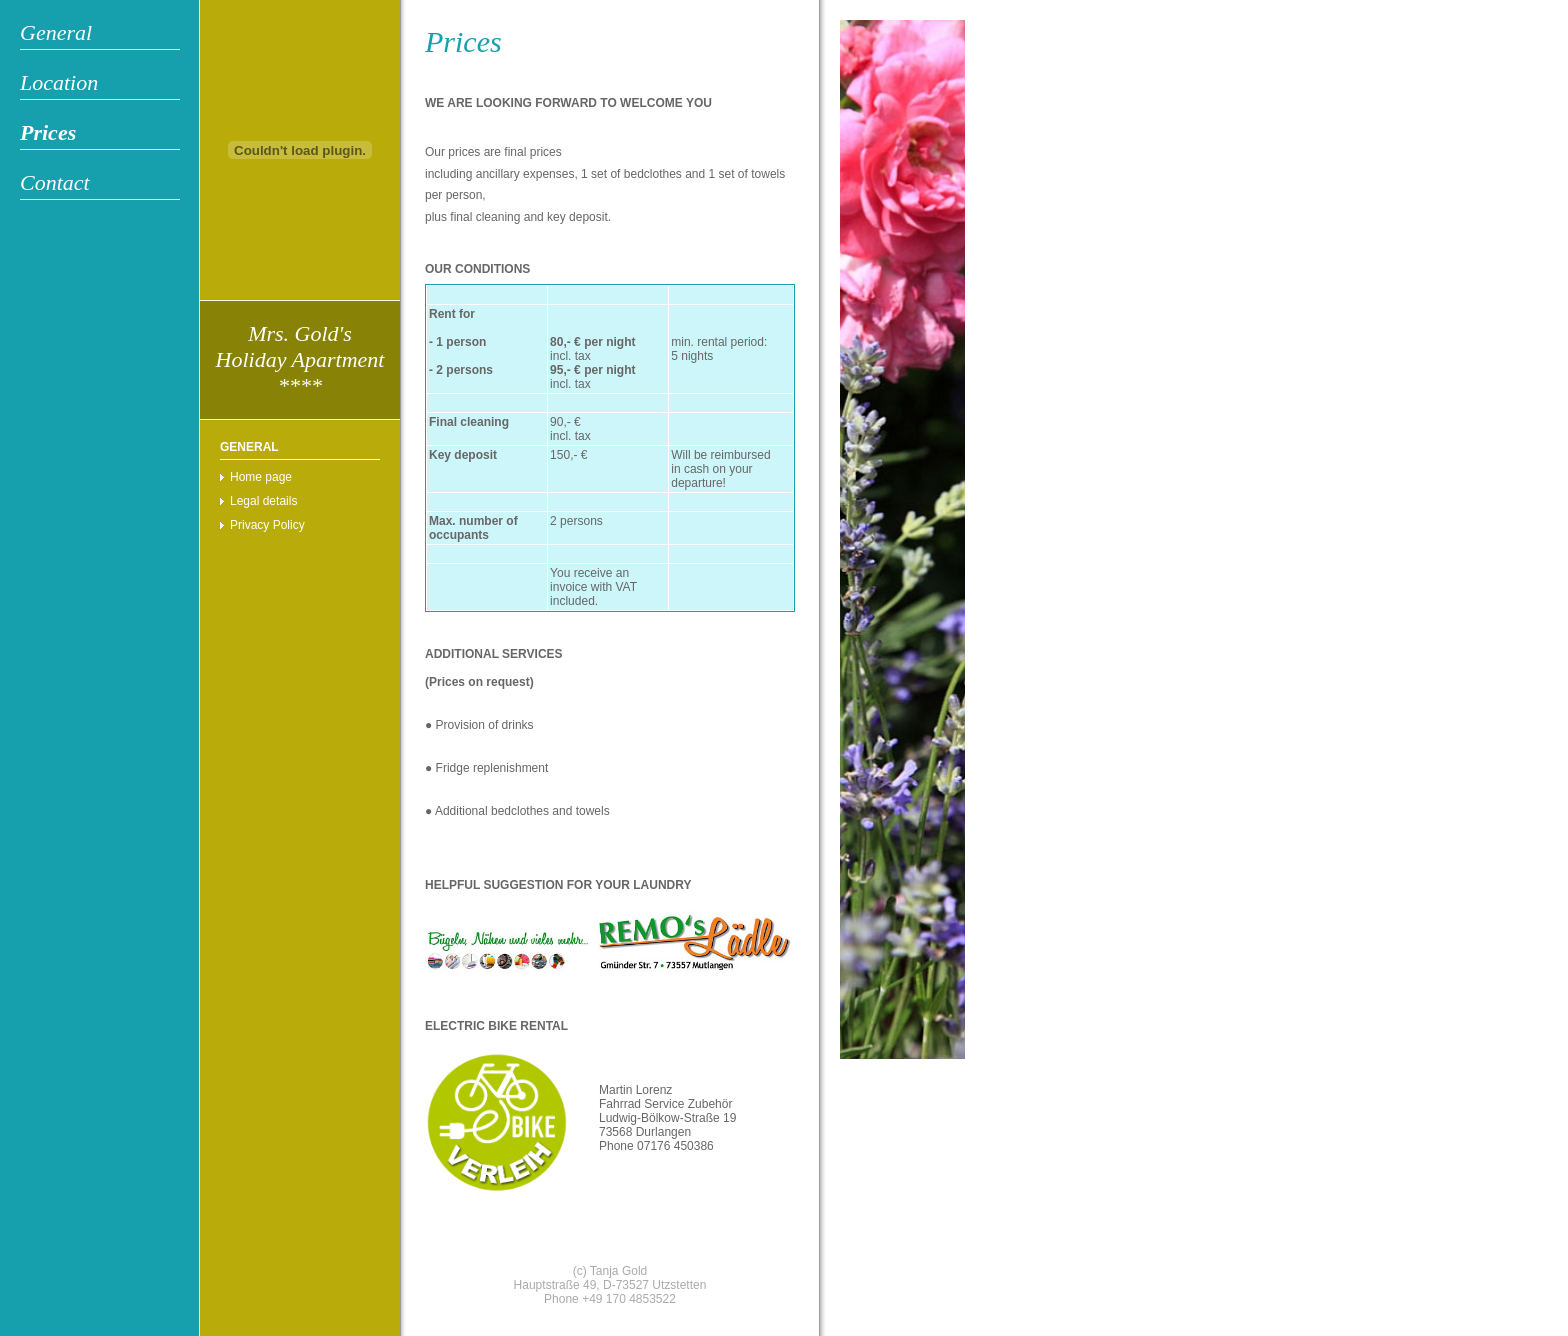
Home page (261, 477)
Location (59, 82)
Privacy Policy (267, 525)
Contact (55, 182)
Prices (48, 132)
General (56, 32)
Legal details (263, 501)
